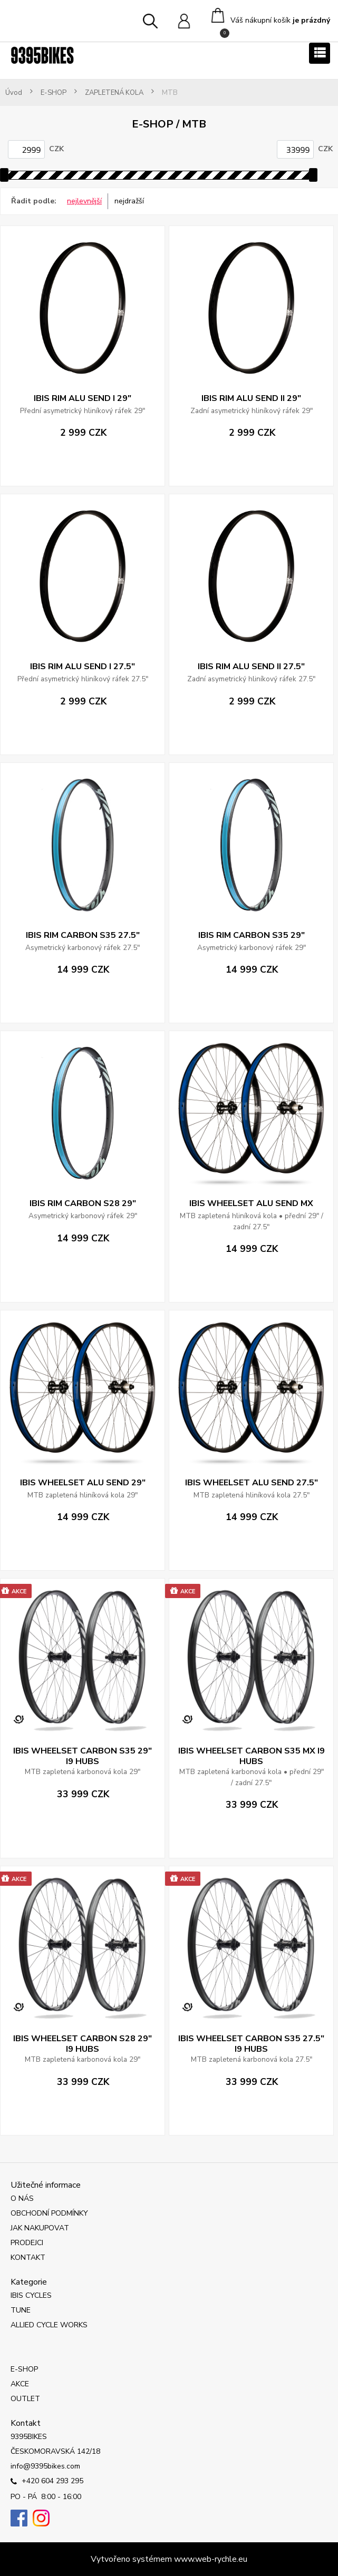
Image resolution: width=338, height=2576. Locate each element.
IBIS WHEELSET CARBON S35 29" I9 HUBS (82, 1756)
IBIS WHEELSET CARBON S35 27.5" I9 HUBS (251, 2043)
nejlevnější (84, 201)
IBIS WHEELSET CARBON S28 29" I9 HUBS (82, 2043)
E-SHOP (53, 93)
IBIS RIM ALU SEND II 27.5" (251, 666)
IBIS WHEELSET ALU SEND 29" (83, 1482)
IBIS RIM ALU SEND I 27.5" (82, 666)
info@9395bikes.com (45, 2466)
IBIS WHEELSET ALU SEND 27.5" (251, 1482)
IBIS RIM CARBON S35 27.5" (83, 935)
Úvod (13, 93)
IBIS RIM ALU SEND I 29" (82, 398)
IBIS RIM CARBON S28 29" (83, 1203)
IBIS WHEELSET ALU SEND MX (251, 1203)
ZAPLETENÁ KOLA (114, 93)
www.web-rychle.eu (210, 2559)
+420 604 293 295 (47, 2482)
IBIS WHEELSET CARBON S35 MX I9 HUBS (251, 1756)
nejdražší (129, 201)
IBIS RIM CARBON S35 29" (251, 935)
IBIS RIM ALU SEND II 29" (251, 398)
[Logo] (42, 55)
